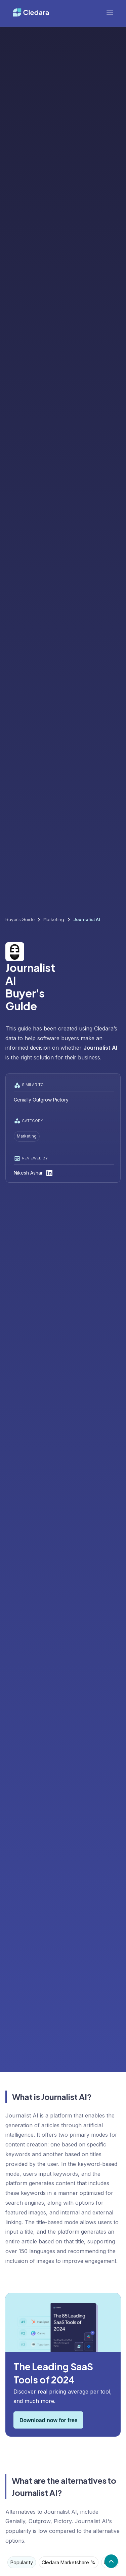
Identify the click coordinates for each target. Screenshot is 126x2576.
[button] (110, 12)
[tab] (21, 2562)
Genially (22, 1100)
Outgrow (42, 1100)
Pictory (61, 1100)
